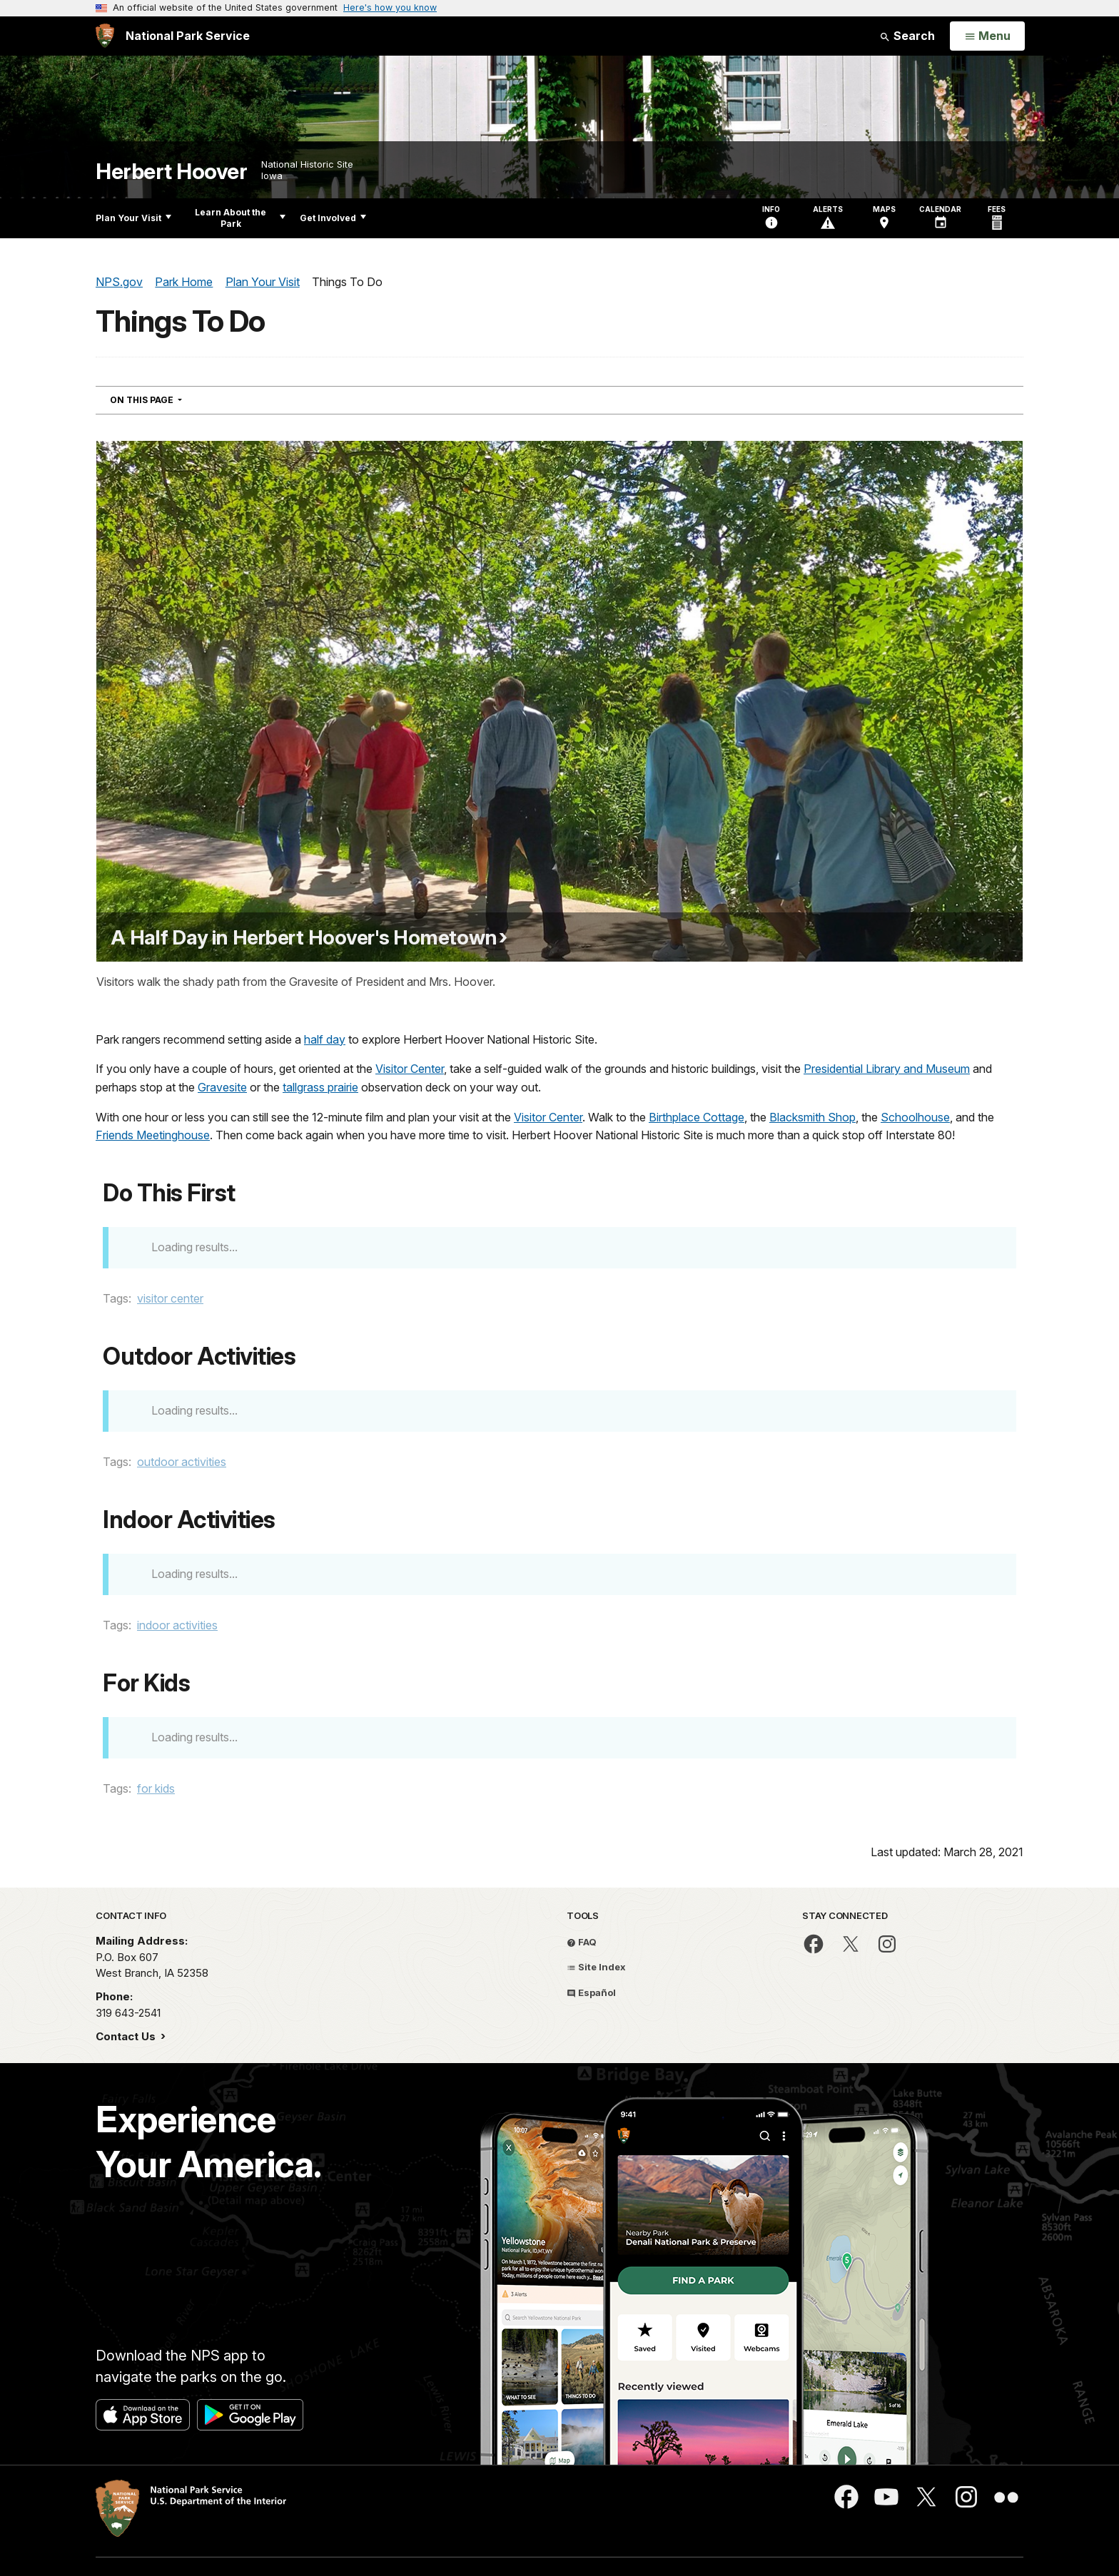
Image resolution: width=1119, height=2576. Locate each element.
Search (907, 36)
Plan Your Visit (133, 218)
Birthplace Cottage (696, 1117)
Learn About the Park (240, 218)
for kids (156, 1788)
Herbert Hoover (171, 171)
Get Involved (333, 218)
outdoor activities (181, 1462)
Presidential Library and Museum (887, 1069)
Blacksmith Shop (812, 1117)
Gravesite (222, 1087)
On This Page (171, 399)
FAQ (582, 1942)
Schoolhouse (915, 1117)
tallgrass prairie (320, 1087)
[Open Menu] (987, 36)
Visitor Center (409, 1069)
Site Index (596, 1966)
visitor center (170, 1298)
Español (591, 1992)
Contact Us (127, 2036)
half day (324, 1039)
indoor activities (177, 1625)
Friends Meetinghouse (153, 1135)
